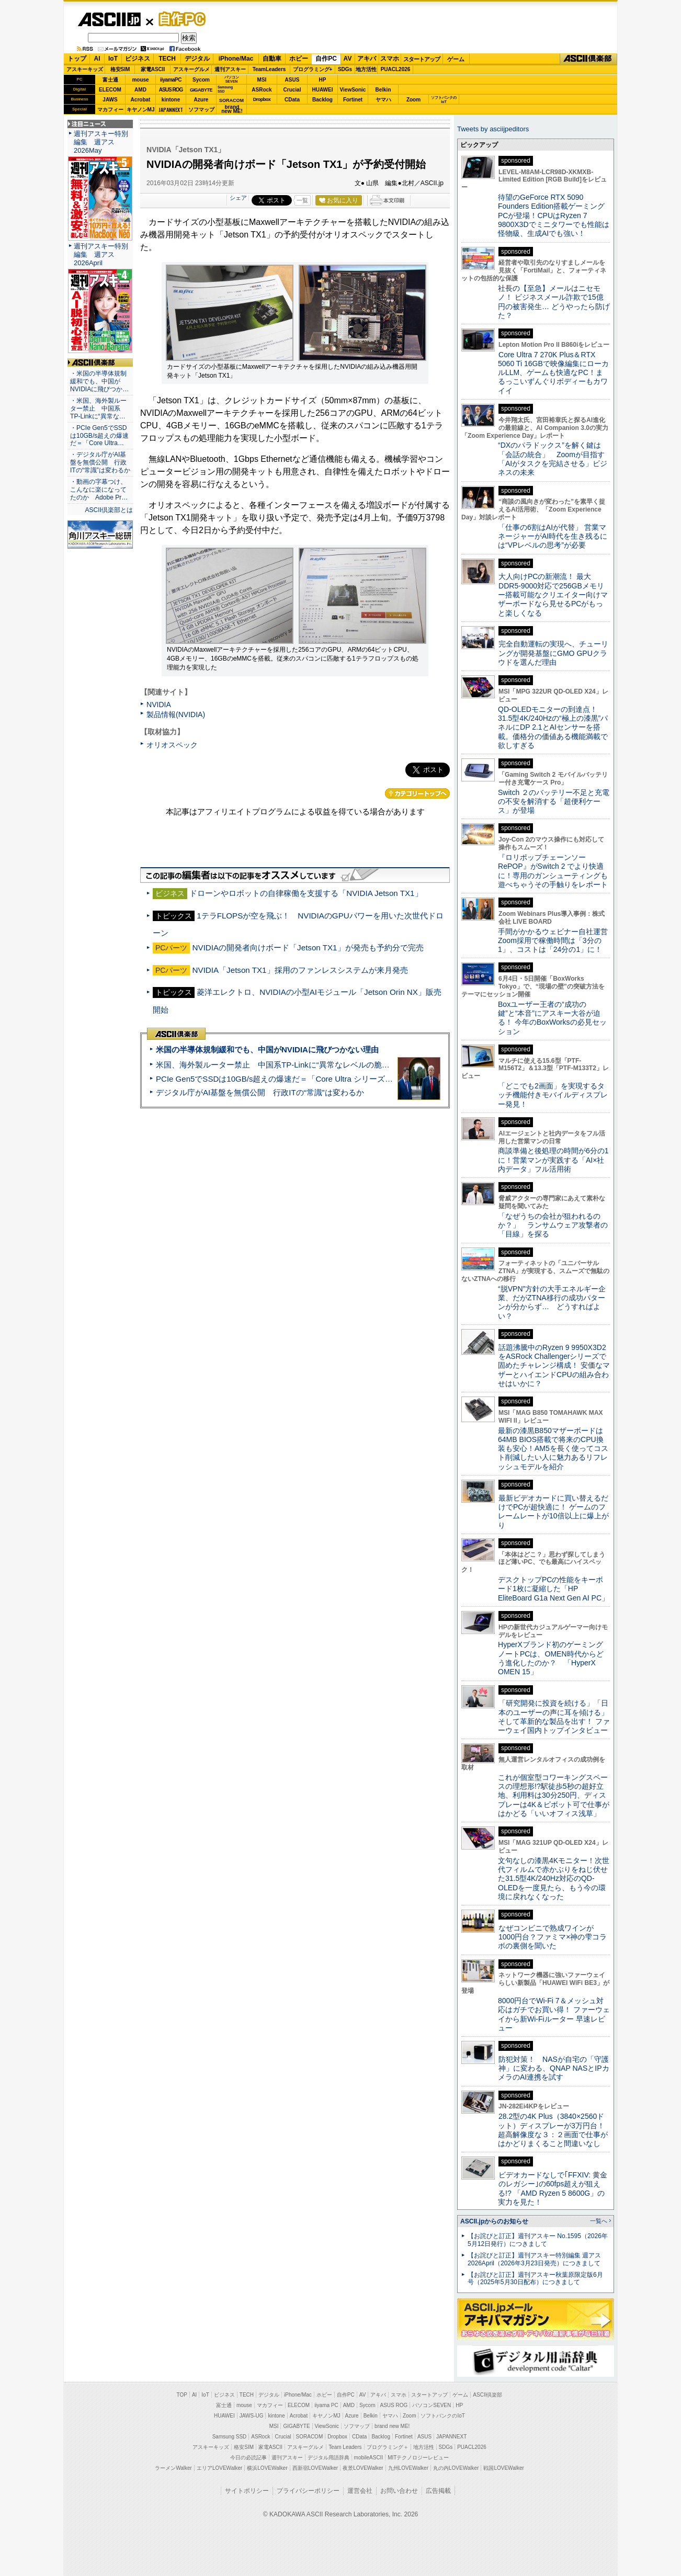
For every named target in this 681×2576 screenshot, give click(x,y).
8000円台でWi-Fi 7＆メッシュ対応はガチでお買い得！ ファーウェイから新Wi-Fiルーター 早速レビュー (554, 2014)
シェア (238, 198)
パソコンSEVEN (231, 79)
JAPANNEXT (170, 110)
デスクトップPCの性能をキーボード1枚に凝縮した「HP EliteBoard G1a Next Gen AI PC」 (553, 1588)
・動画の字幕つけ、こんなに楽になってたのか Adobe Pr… (99, 489)
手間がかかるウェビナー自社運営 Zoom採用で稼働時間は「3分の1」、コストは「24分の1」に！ (556, 940)
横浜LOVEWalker (267, 2468)
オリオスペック (172, 745)
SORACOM (309, 2436)
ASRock (261, 90)
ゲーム (455, 59)
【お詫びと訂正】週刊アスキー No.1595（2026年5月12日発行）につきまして (538, 2240)
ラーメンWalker (173, 2468)
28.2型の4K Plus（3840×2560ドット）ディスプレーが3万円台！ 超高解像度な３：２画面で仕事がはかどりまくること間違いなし (553, 2130)
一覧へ (598, 2221)
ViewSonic (353, 90)
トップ (76, 58)
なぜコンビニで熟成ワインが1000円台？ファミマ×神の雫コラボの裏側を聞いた (552, 1937)
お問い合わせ (399, 2490)
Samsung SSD (229, 2436)
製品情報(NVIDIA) (175, 714)
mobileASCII (368, 2457)
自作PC (179, 19)
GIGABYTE (201, 90)
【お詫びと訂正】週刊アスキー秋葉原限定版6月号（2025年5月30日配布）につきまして (535, 2278)
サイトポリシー (247, 2490)
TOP (182, 2395)
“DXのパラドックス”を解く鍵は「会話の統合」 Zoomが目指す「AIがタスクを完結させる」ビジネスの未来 (552, 458)
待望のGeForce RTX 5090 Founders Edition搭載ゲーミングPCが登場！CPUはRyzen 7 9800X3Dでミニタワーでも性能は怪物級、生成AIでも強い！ (553, 215)
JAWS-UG (252, 2416)
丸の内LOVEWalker (456, 2468)
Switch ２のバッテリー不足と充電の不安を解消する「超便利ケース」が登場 (553, 801)
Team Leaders (344, 2447)
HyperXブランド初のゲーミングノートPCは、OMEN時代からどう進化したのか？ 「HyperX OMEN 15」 (551, 1658)
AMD (140, 90)
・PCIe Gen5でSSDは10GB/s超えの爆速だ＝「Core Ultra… (99, 435)
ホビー (298, 58)
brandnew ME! (232, 109)
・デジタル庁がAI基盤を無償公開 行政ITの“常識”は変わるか (100, 462)
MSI (262, 80)
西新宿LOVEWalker (315, 2468)
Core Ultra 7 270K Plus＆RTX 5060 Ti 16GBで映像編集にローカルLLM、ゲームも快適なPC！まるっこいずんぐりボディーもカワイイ (553, 372)
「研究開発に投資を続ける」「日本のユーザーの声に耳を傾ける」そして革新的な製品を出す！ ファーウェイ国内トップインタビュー (554, 1716)
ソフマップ (201, 109)
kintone (171, 100)
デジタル (197, 58)
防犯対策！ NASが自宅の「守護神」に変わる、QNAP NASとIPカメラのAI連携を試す (553, 2068)
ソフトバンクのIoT (444, 100)
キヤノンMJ (141, 109)
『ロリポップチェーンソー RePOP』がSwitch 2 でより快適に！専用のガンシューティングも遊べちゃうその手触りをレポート (553, 871)
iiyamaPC (170, 80)
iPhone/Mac (236, 58)
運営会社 (359, 2490)
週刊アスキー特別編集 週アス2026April (101, 254)
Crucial (292, 90)
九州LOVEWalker (408, 2468)
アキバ (366, 58)
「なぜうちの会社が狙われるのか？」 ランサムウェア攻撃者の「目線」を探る (553, 1225)
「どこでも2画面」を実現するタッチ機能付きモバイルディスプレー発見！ (553, 1095)
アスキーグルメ (191, 69)
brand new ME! (392, 2426)
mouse (140, 80)
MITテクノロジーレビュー (418, 2457)
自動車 (272, 58)
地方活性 (366, 69)
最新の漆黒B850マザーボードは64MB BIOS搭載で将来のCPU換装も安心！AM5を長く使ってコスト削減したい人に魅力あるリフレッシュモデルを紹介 (553, 1448)
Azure (201, 100)
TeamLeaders (269, 69)
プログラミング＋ (387, 2447)
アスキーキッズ (84, 69)
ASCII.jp (109, 19)
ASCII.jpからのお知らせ (494, 2221)
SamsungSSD (225, 89)
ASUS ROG (171, 90)
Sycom (201, 80)
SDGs (345, 69)
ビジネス (137, 58)
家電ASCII (153, 69)
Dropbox (262, 99)
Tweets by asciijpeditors (493, 129)
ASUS (292, 80)
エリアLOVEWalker (219, 2468)
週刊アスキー (230, 69)
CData (292, 100)
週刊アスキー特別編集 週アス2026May (101, 142)
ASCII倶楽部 (588, 59)
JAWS (110, 100)
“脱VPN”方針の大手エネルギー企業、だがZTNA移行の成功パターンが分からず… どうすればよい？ (552, 1302)
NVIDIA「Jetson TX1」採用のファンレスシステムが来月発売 (300, 970)
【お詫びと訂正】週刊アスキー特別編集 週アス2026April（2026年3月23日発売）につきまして (534, 2259)
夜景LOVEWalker (363, 2468)
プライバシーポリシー (308, 2490)
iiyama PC (326, 2405)
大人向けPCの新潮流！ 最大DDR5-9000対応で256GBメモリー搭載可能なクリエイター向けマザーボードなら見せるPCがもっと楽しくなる (553, 594)
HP (322, 80)
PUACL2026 (396, 69)
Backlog (322, 100)
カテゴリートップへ (417, 793)
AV (348, 58)
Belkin (383, 90)
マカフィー (110, 109)
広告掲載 (438, 2490)
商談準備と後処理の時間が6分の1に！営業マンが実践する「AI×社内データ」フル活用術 (553, 1160)
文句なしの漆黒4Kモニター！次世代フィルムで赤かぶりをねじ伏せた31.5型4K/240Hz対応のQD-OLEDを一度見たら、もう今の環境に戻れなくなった (553, 1878)
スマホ (389, 58)
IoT (113, 58)
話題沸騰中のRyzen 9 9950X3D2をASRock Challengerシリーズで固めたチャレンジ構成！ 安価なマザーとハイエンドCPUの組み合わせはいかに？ (554, 1365)
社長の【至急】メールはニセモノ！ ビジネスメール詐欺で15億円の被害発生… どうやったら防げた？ (554, 302)
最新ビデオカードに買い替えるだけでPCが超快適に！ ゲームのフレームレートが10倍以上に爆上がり (553, 1511)
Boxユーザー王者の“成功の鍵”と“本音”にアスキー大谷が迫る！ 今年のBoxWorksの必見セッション (552, 1018)
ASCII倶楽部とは (109, 510)
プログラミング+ (313, 69)
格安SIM (120, 69)
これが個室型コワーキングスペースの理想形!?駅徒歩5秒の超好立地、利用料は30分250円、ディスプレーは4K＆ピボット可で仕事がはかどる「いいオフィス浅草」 (553, 1795)
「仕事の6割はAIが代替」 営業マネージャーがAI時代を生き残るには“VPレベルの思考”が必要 (552, 536)
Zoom (413, 100)
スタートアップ (421, 59)
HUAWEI (322, 90)
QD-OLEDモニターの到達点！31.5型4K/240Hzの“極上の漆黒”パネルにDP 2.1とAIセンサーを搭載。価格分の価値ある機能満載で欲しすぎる (553, 727)
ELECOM (110, 90)
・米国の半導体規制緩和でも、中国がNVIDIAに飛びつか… (99, 381)
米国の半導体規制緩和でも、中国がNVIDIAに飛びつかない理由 (267, 1049)
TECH (167, 58)
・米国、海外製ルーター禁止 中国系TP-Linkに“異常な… (98, 408)
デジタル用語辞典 (328, 2457)
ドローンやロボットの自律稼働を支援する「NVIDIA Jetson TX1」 (305, 893)
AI (97, 58)
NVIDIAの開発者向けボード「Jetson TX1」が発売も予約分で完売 (308, 947)
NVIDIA (158, 704)
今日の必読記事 (248, 2457)
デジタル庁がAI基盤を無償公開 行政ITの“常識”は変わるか (260, 1092)
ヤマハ (383, 100)
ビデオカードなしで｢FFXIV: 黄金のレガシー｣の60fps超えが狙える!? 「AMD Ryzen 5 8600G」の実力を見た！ (552, 2188)
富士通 (110, 80)
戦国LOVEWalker (503, 2468)
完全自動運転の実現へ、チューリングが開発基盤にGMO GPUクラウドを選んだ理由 (553, 653)
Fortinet (352, 100)
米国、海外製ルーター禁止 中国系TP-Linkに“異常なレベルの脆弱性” (278, 1064)
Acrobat (141, 100)
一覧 (302, 200)
